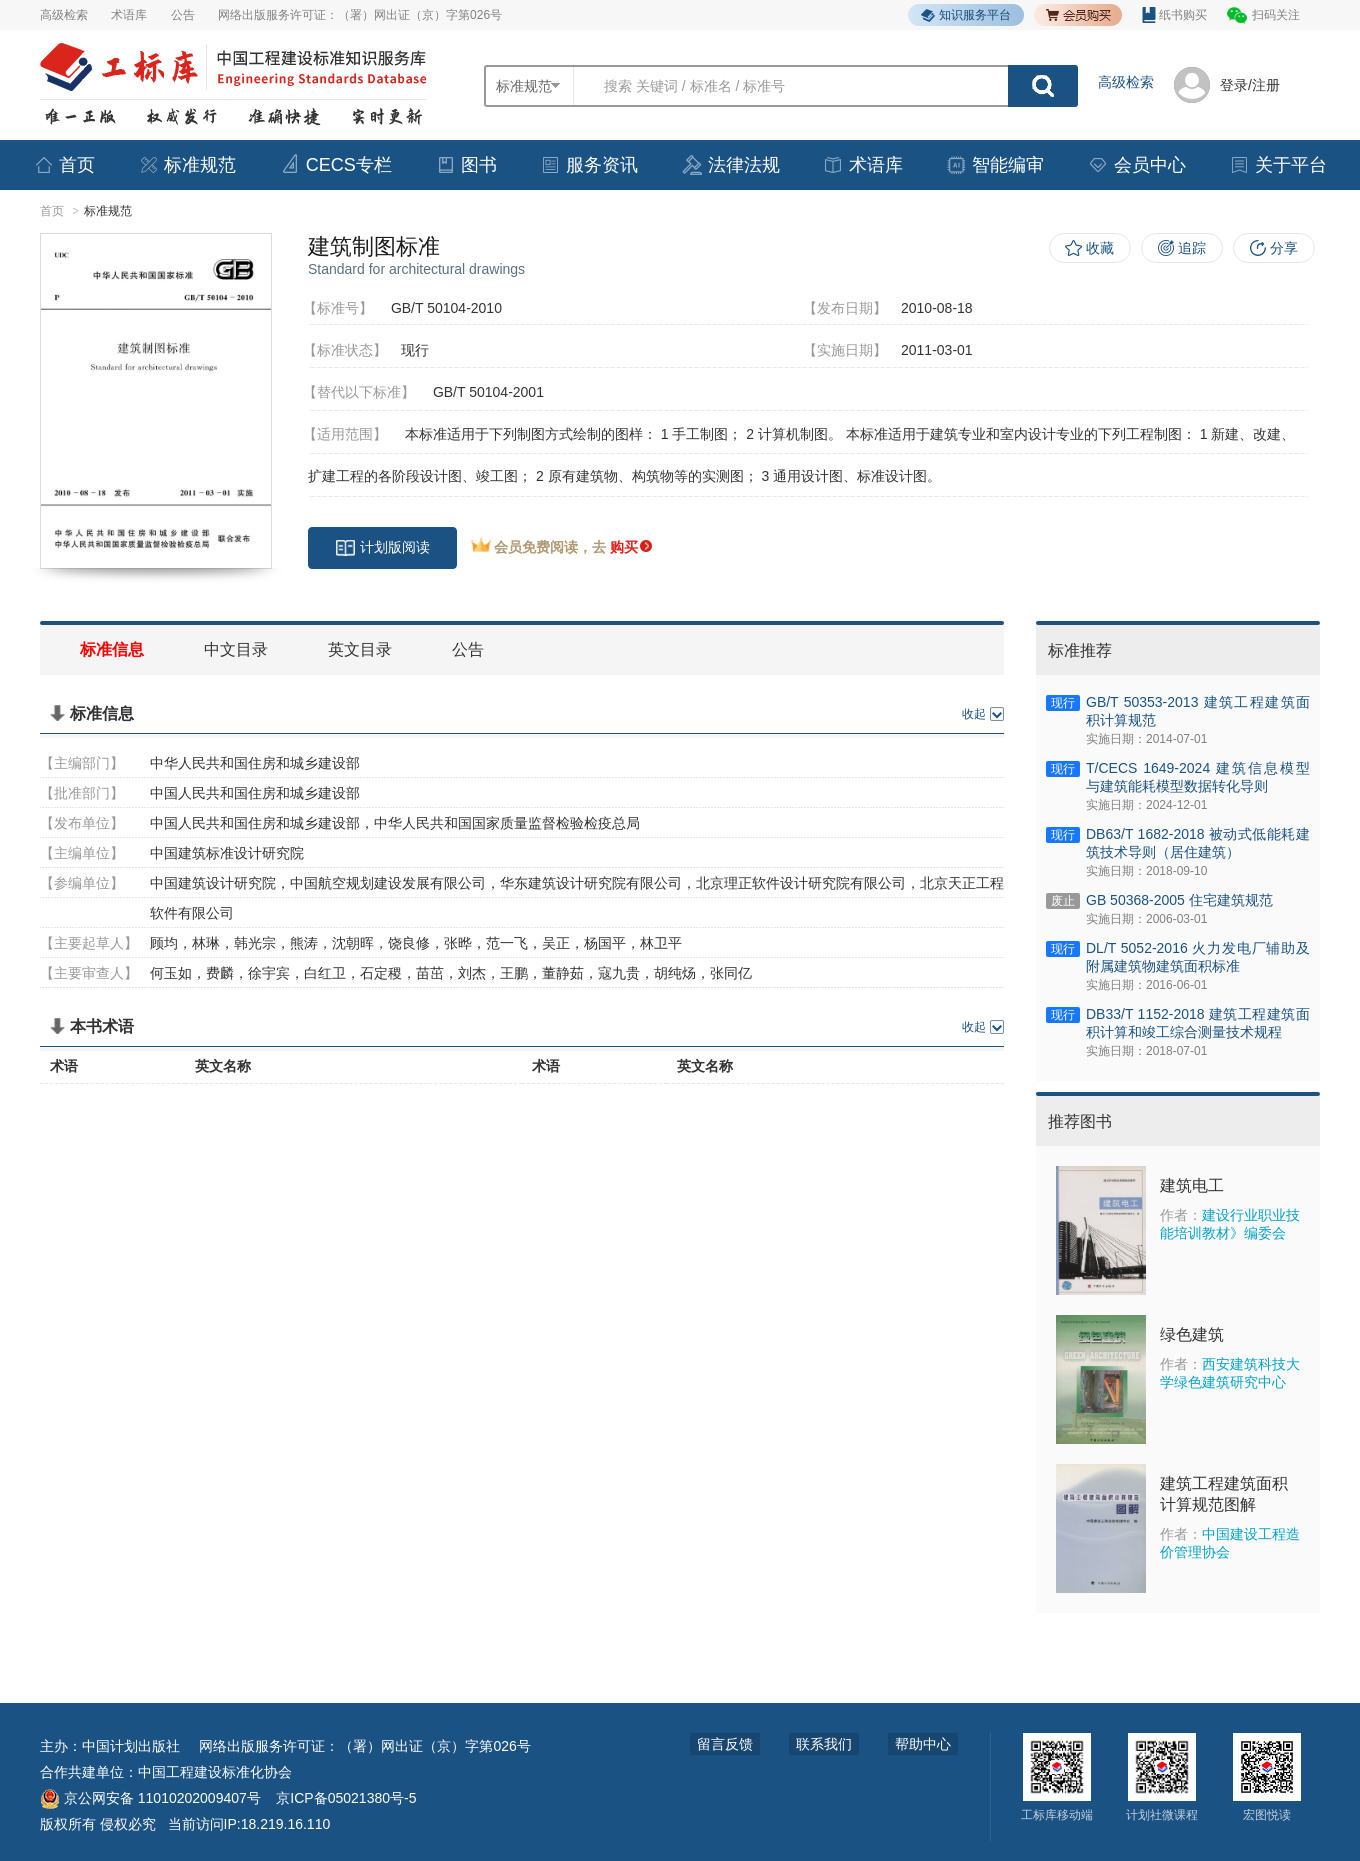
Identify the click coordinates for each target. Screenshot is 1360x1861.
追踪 (1192, 248)
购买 (631, 547)
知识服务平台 (966, 15)
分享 (1284, 248)
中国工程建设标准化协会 (215, 1772)
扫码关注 (1276, 15)
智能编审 (995, 165)
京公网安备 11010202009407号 (150, 1798)
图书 (466, 165)
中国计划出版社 (131, 1746)
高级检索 (64, 15)
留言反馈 (725, 1744)
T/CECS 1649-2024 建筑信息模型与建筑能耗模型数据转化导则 (1198, 777)
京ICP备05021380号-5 (346, 1798)
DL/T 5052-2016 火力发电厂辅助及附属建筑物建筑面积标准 (1198, 957)
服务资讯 (589, 165)
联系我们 (824, 1744)
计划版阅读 (382, 548)
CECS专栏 (336, 164)
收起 (974, 714)
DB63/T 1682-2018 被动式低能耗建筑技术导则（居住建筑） (1198, 843)
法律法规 (731, 165)
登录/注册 (1250, 85)
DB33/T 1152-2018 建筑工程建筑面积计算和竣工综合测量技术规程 (1198, 1023)
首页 (64, 165)
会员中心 (1137, 165)
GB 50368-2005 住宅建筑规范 (1179, 900)
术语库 (129, 15)
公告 (183, 15)
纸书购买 (1174, 15)
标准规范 (187, 165)
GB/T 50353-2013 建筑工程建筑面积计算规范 (1198, 711)
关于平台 (1278, 165)
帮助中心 (923, 1744)
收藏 (1100, 248)
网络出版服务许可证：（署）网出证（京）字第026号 (360, 15)
